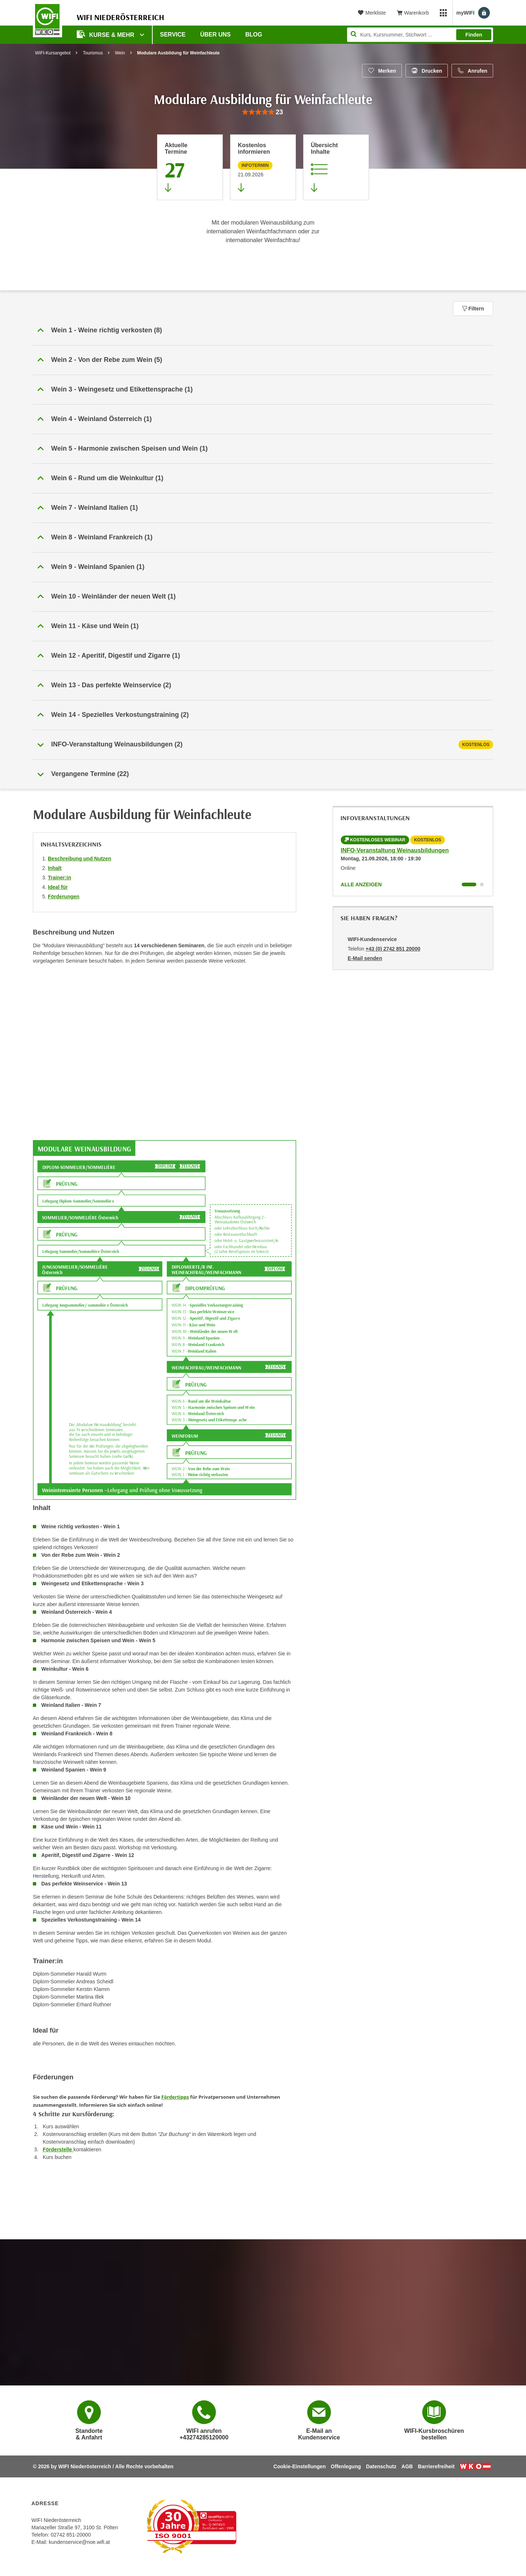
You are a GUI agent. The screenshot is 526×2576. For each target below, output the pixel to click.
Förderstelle (58, 2149)
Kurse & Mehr (106, 34)
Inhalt (54, 868)
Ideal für (58, 887)
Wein (120, 53)
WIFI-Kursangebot (52, 53)
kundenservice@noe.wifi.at (79, 2542)
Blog (253, 34)
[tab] (263, 744)
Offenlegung (346, 2466)
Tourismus (93, 53)
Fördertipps (175, 2097)
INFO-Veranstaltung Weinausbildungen (395, 850)
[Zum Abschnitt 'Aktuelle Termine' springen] (190, 167)
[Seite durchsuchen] (420, 34)
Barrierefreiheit (436, 2466)
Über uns (215, 34)
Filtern (473, 309)
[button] (263, 330)
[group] (263, 112)
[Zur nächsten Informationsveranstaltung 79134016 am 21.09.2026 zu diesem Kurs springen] (263, 167)
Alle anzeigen (361, 884)
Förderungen (63, 896)
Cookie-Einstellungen (300, 2466)
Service (173, 34)
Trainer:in (59, 877)
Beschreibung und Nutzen (79, 858)
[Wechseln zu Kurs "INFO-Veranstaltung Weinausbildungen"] (469, 884)
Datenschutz (381, 2466)
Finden (473, 35)
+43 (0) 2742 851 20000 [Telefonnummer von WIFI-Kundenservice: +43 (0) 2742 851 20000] (393, 949)
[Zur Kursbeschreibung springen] (336, 167)
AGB (407, 2466)
